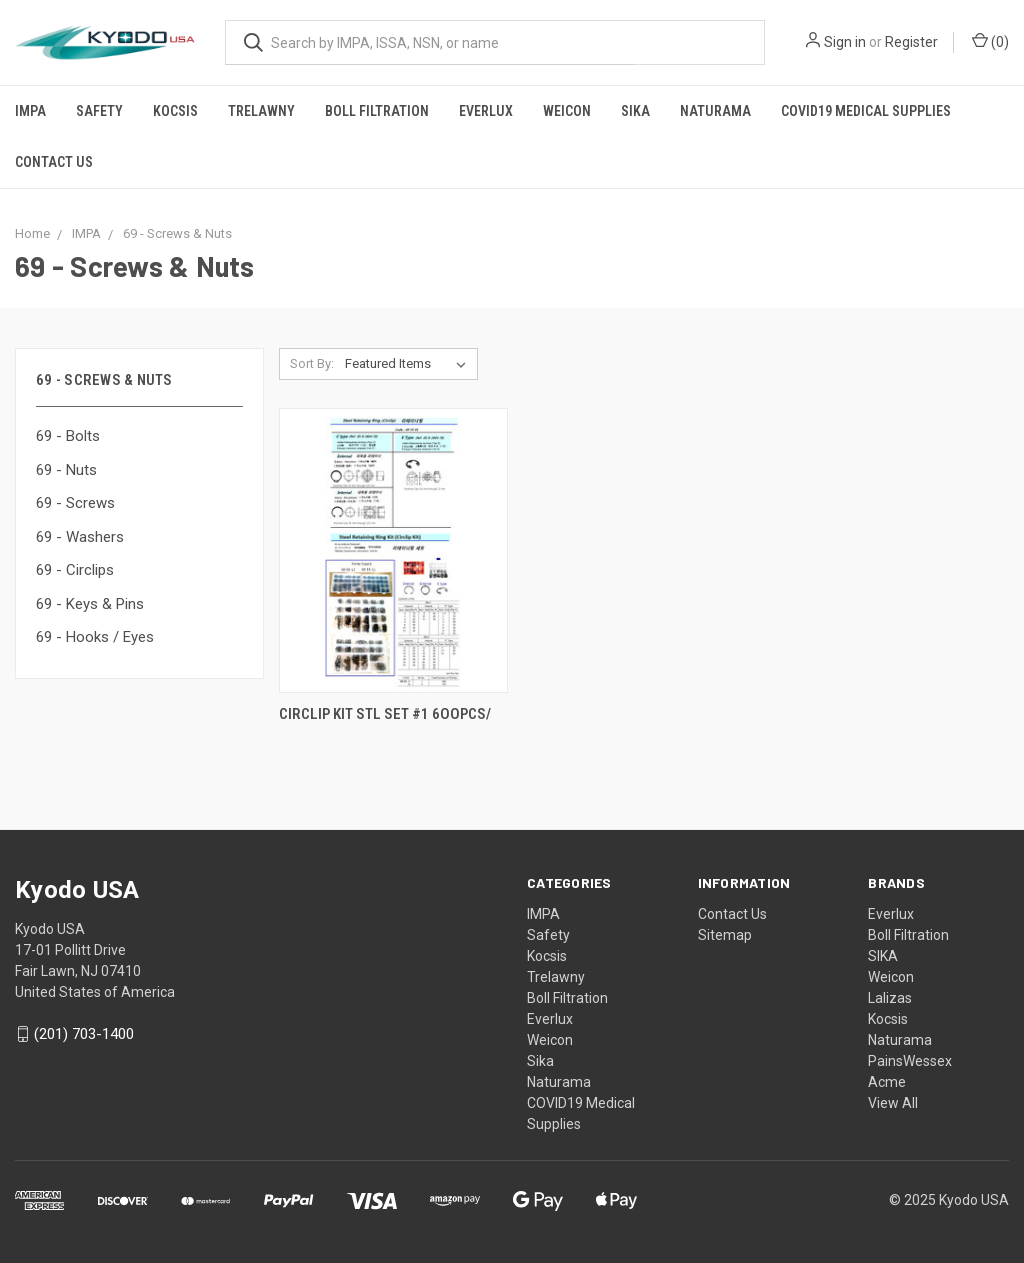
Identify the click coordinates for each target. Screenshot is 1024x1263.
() (990, 41)
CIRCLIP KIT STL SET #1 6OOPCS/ (385, 714)
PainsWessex (910, 1061)
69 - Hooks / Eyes (95, 637)
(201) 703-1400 (84, 1034)
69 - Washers (80, 537)
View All (893, 1103)
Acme (887, 1082)
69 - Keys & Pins (90, 604)
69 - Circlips (75, 570)
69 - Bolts (68, 436)
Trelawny (261, 111)
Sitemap (725, 935)
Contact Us (54, 162)
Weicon (567, 111)
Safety (99, 111)
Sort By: (312, 363)
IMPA (30, 111)
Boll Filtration (377, 111)
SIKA (883, 956)
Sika (635, 111)
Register (911, 42)
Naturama (715, 111)
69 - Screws (75, 503)
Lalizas (890, 998)
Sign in (845, 42)
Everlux (486, 111)
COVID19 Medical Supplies (866, 111)
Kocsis (175, 111)
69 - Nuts (66, 470)
